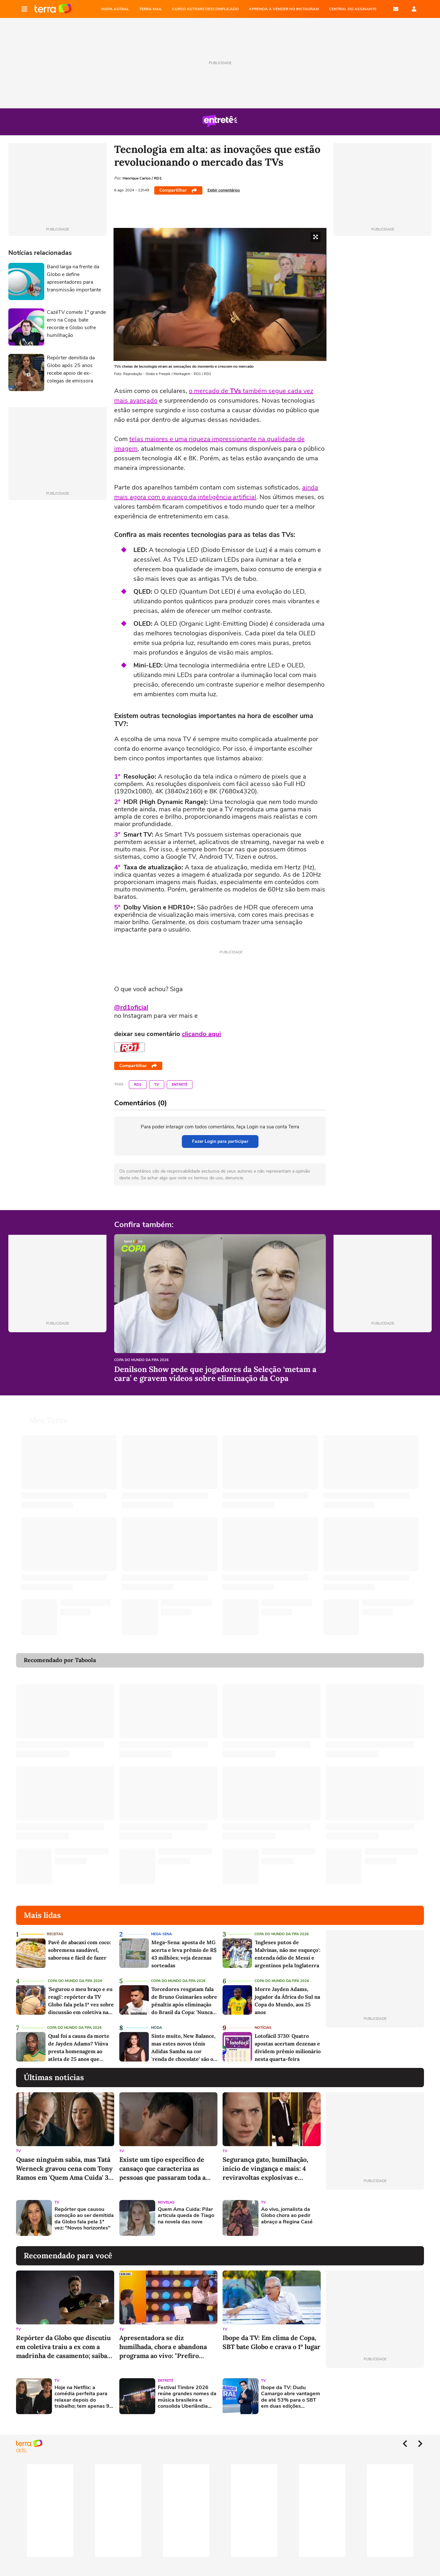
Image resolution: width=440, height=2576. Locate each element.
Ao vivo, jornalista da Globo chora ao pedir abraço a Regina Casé (287, 2208)
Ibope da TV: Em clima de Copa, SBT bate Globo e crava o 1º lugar (271, 2334)
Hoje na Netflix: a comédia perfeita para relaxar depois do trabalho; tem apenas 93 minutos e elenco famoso (84, 2389)
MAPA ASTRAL (115, 9)
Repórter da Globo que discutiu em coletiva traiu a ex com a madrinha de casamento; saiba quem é (63, 2339)
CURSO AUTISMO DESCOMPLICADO (205, 9)
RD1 (137, 1084)
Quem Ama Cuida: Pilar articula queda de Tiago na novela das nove (186, 2208)
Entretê (179, 1084)
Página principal (53, 9)
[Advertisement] (375, 2210)
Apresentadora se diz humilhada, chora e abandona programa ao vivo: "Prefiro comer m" (163, 2339)
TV (156, 1084)
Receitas (55, 1926)
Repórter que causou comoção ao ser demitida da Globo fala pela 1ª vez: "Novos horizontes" (84, 2211)
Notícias (263, 2020)
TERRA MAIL (150, 9)
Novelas (166, 2194)
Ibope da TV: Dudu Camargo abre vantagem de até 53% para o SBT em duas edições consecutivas (290, 2389)
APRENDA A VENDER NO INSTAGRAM (284, 9)
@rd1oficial (131, 1007)
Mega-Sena (161, 1926)
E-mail (395, 9)
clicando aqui (201, 1034)
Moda (156, 2020)
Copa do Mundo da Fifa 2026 (141, 1360)
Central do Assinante (353, 9)
